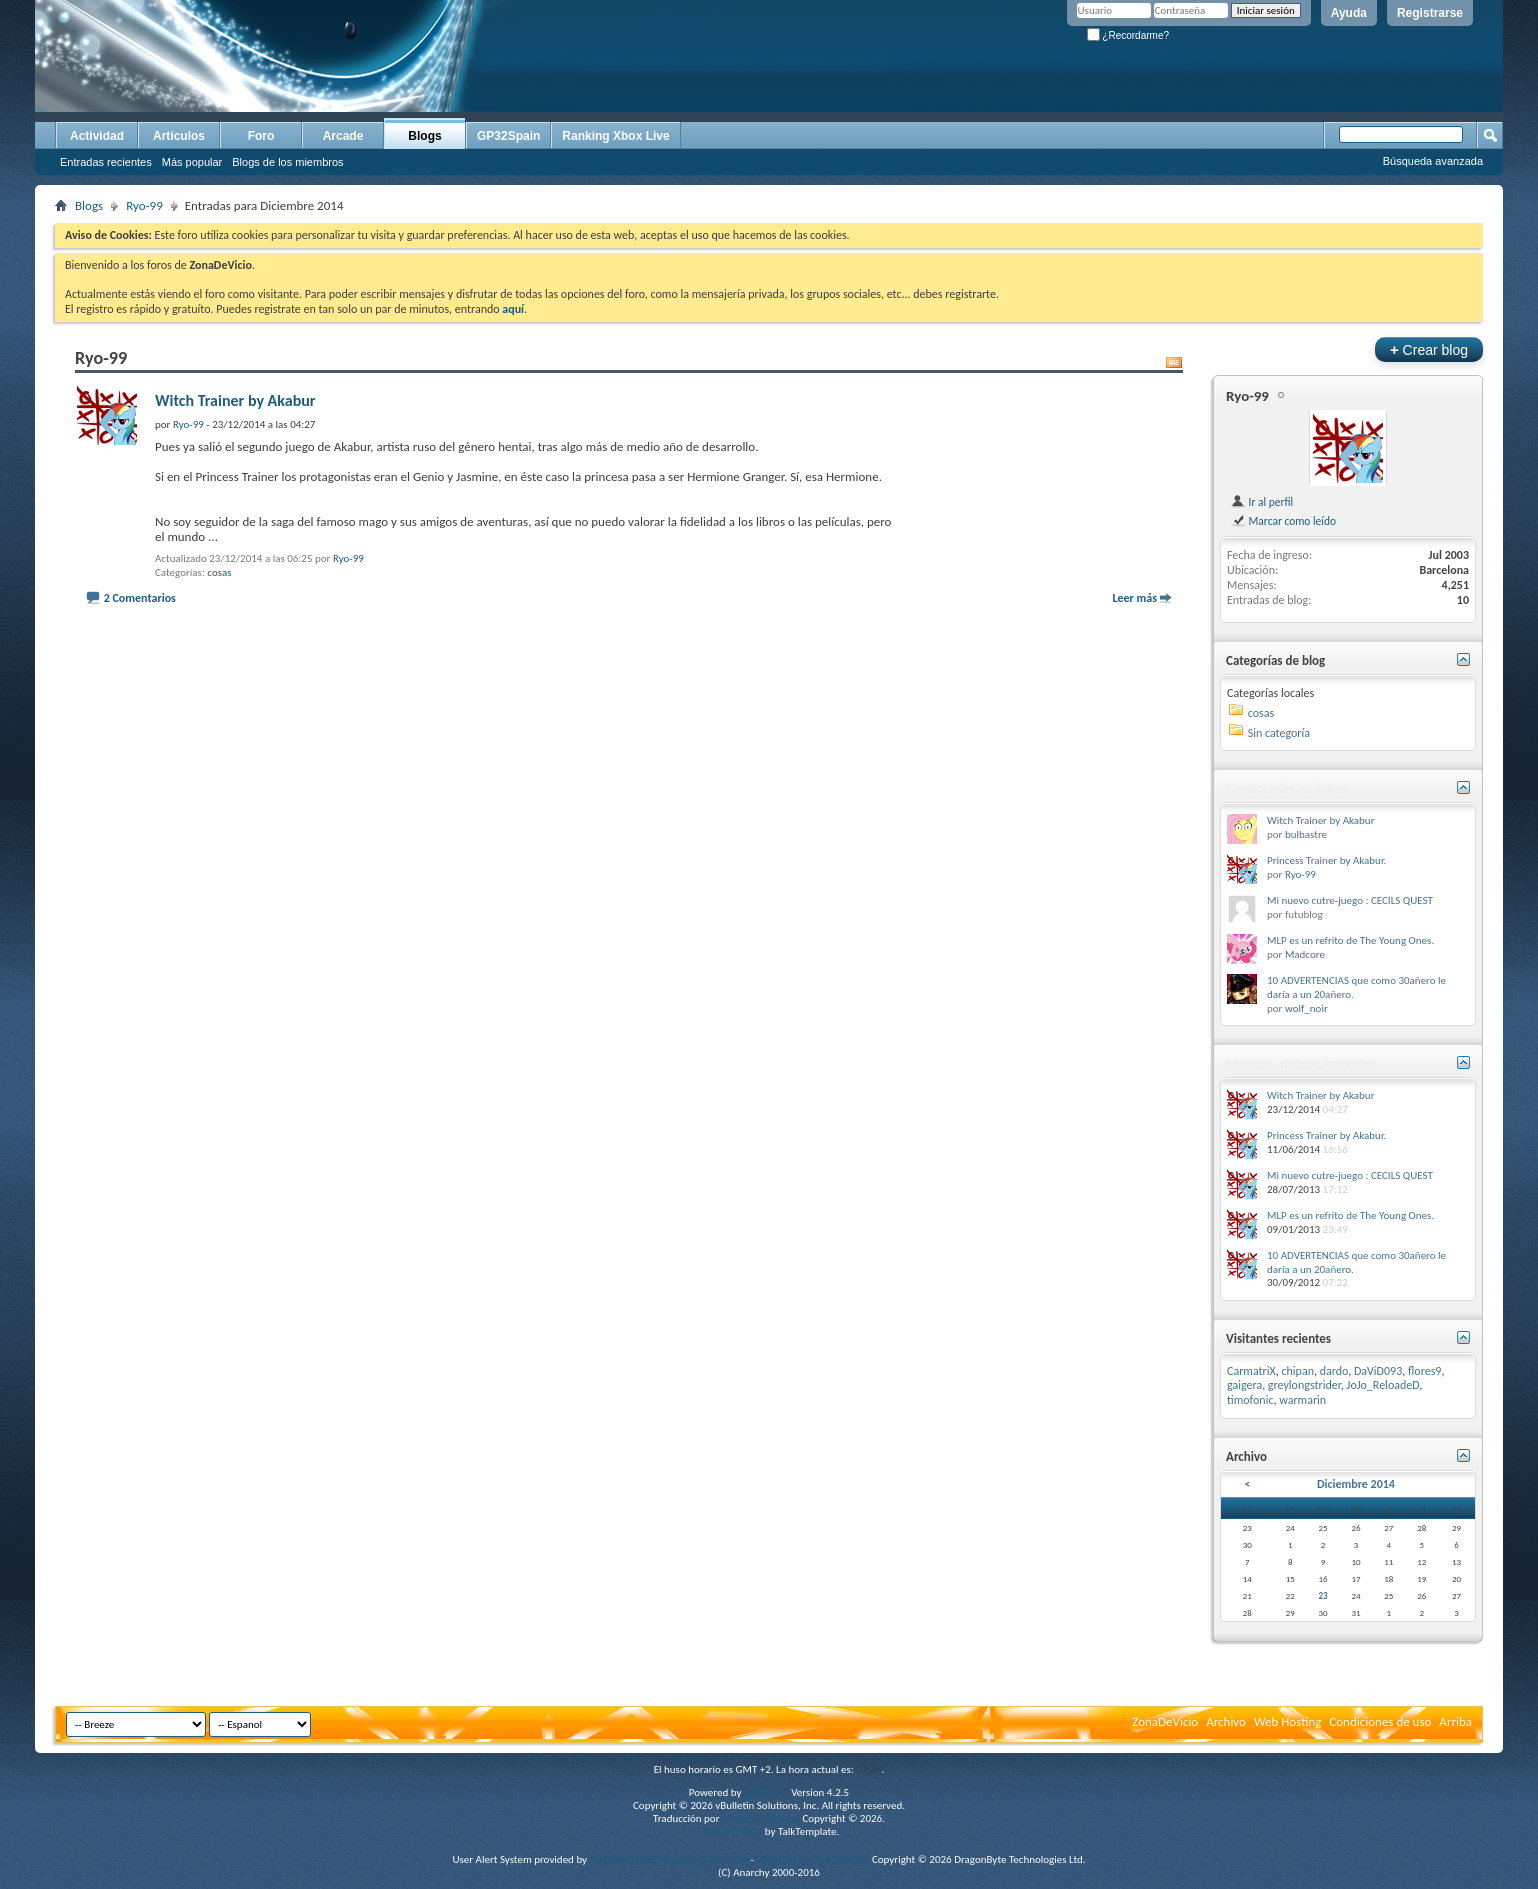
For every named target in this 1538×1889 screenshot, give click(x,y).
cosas (219, 572)
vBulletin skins (731, 1831)
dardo (1334, 1371)
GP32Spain (508, 136)
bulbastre (1306, 834)
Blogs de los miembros (287, 162)
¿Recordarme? (1128, 35)
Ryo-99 (144, 205)
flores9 (1424, 1371)
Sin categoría (1279, 733)
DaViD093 (1378, 1371)
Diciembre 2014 (1356, 1484)
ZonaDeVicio (1165, 1721)
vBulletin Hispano (761, 1818)
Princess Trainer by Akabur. (1326, 860)
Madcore (1305, 954)
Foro (261, 136)
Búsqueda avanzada (1433, 161)
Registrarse (1430, 13)
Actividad (97, 136)
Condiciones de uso (1380, 1721)
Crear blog (1429, 349)
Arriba (1455, 1721)
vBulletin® (766, 1792)
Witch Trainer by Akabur (235, 400)
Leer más (1134, 598)
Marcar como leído (1283, 521)
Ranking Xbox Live (615, 136)
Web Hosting (1287, 1721)
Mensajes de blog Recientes (1300, 1063)
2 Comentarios (140, 598)
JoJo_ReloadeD (1383, 1385)
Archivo (1226, 1721)
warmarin (1302, 1400)
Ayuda (1349, 13)
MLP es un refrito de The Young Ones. (1350, 940)
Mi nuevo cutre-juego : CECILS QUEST (1350, 900)
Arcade (343, 136)
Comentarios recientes (1286, 788)
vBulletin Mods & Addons (812, 1859)
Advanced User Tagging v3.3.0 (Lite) (669, 1859)
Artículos (179, 136)
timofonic (1250, 1400)
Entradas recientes (106, 162)
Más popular (192, 162)
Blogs (424, 136)
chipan (1297, 1371)
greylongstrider (1304, 1385)
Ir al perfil (1261, 502)
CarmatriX (1251, 1371)
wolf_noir (1306, 1008)
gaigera (1244, 1385)
